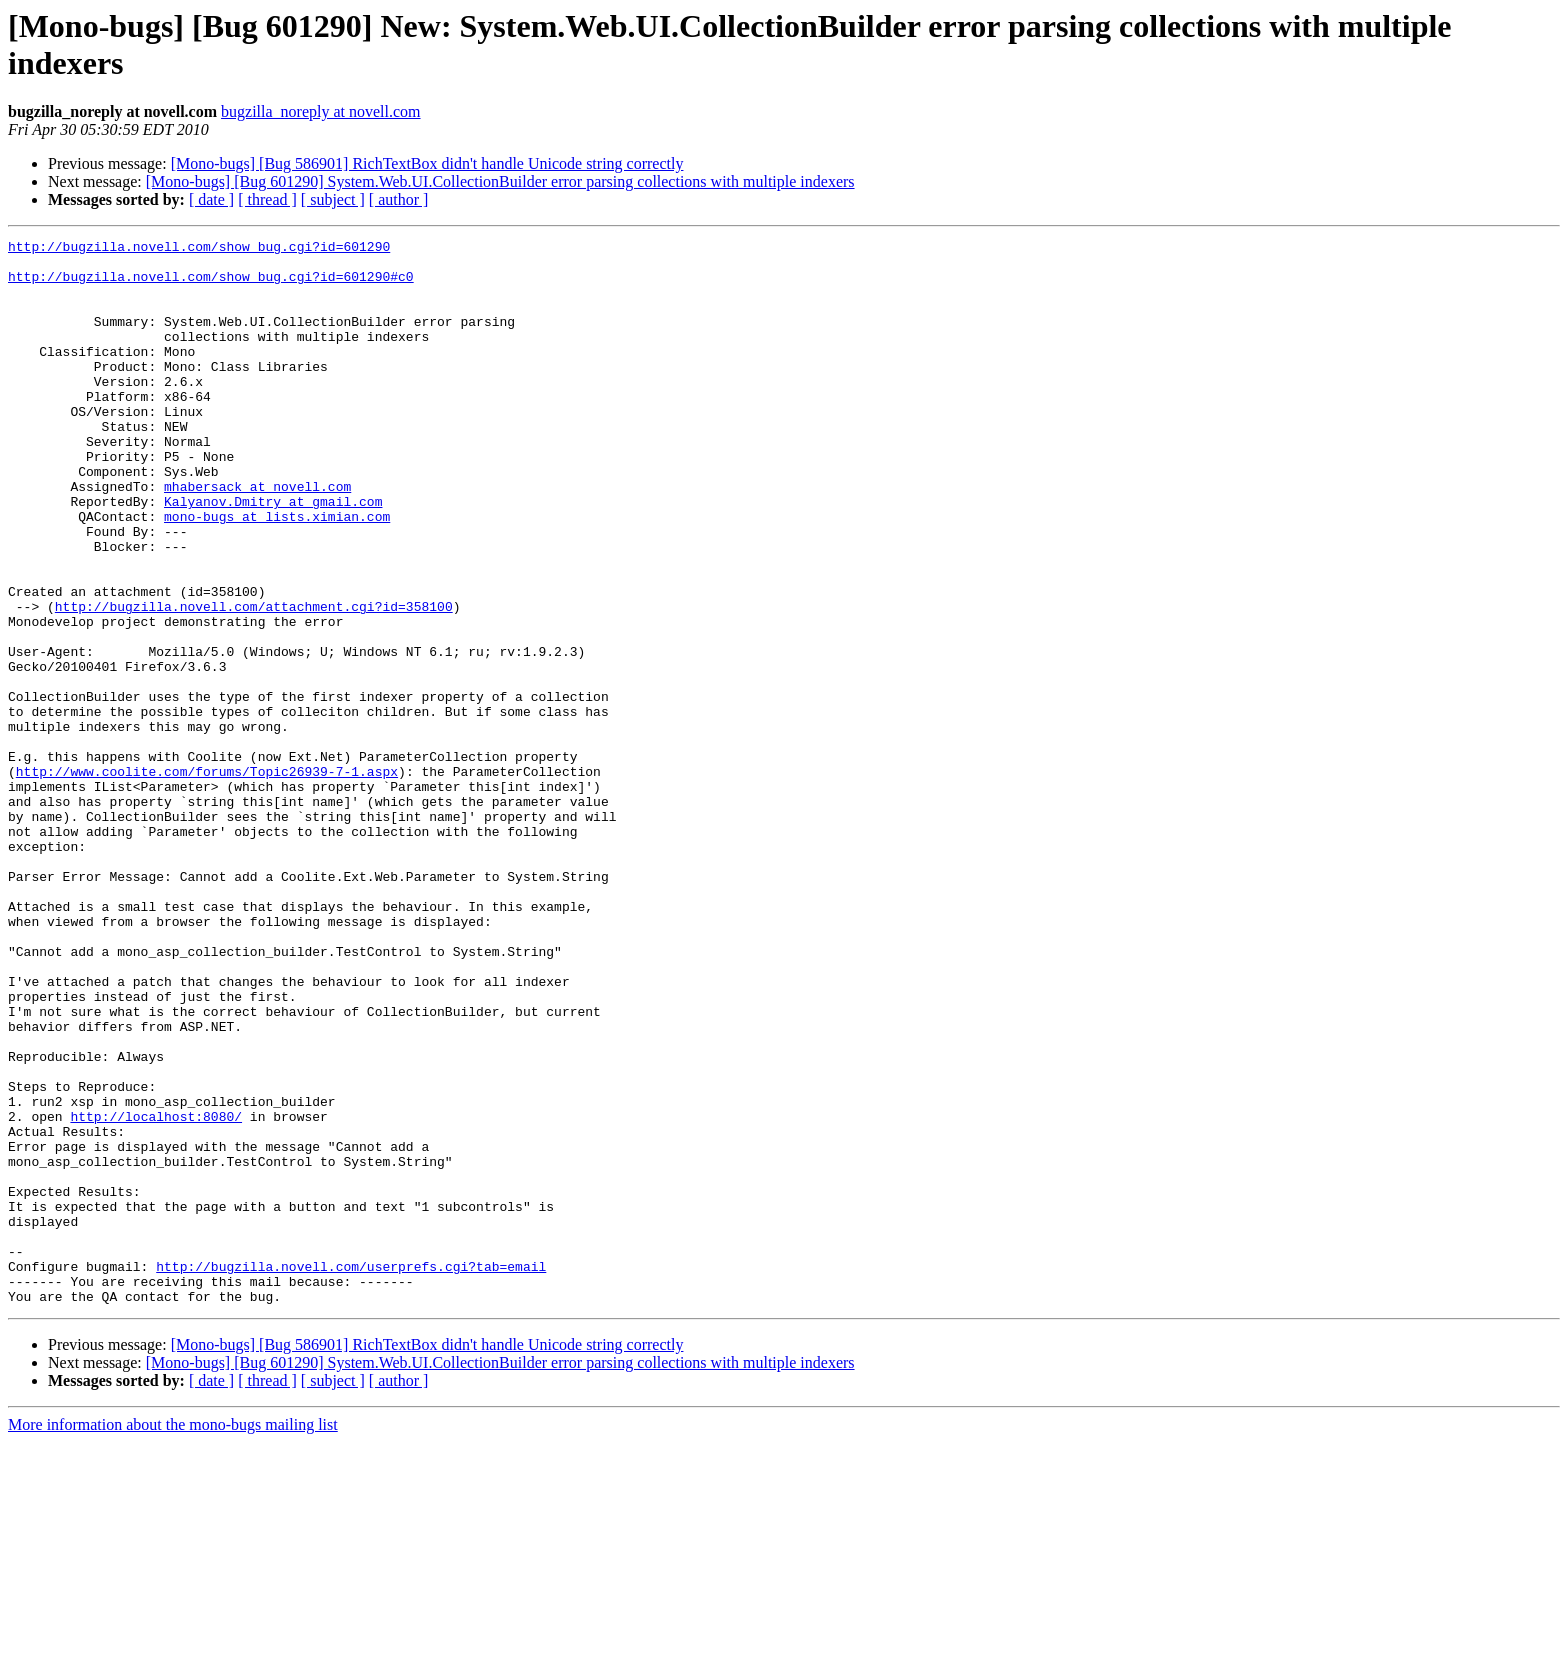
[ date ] (211, 199)
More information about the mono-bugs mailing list (173, 1637)
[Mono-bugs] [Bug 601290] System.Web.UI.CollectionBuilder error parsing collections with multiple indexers (500, 181)
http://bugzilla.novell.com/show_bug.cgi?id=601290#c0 (211, 285)
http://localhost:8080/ (156, 1293)
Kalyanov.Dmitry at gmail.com (273, 555)
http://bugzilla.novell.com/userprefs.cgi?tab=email (351, 1473)
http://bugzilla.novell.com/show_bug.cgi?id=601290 (199, 249)
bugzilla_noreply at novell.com (321, 111)
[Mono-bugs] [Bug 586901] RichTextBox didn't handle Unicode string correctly (427, 163)
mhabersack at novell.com (257, 537)
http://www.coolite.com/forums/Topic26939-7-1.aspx (207, 879)
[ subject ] (333, 199)
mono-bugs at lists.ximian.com (277, 573)
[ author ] (399, 199)
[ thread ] (267, 199)
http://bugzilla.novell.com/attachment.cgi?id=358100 (254, 681)
